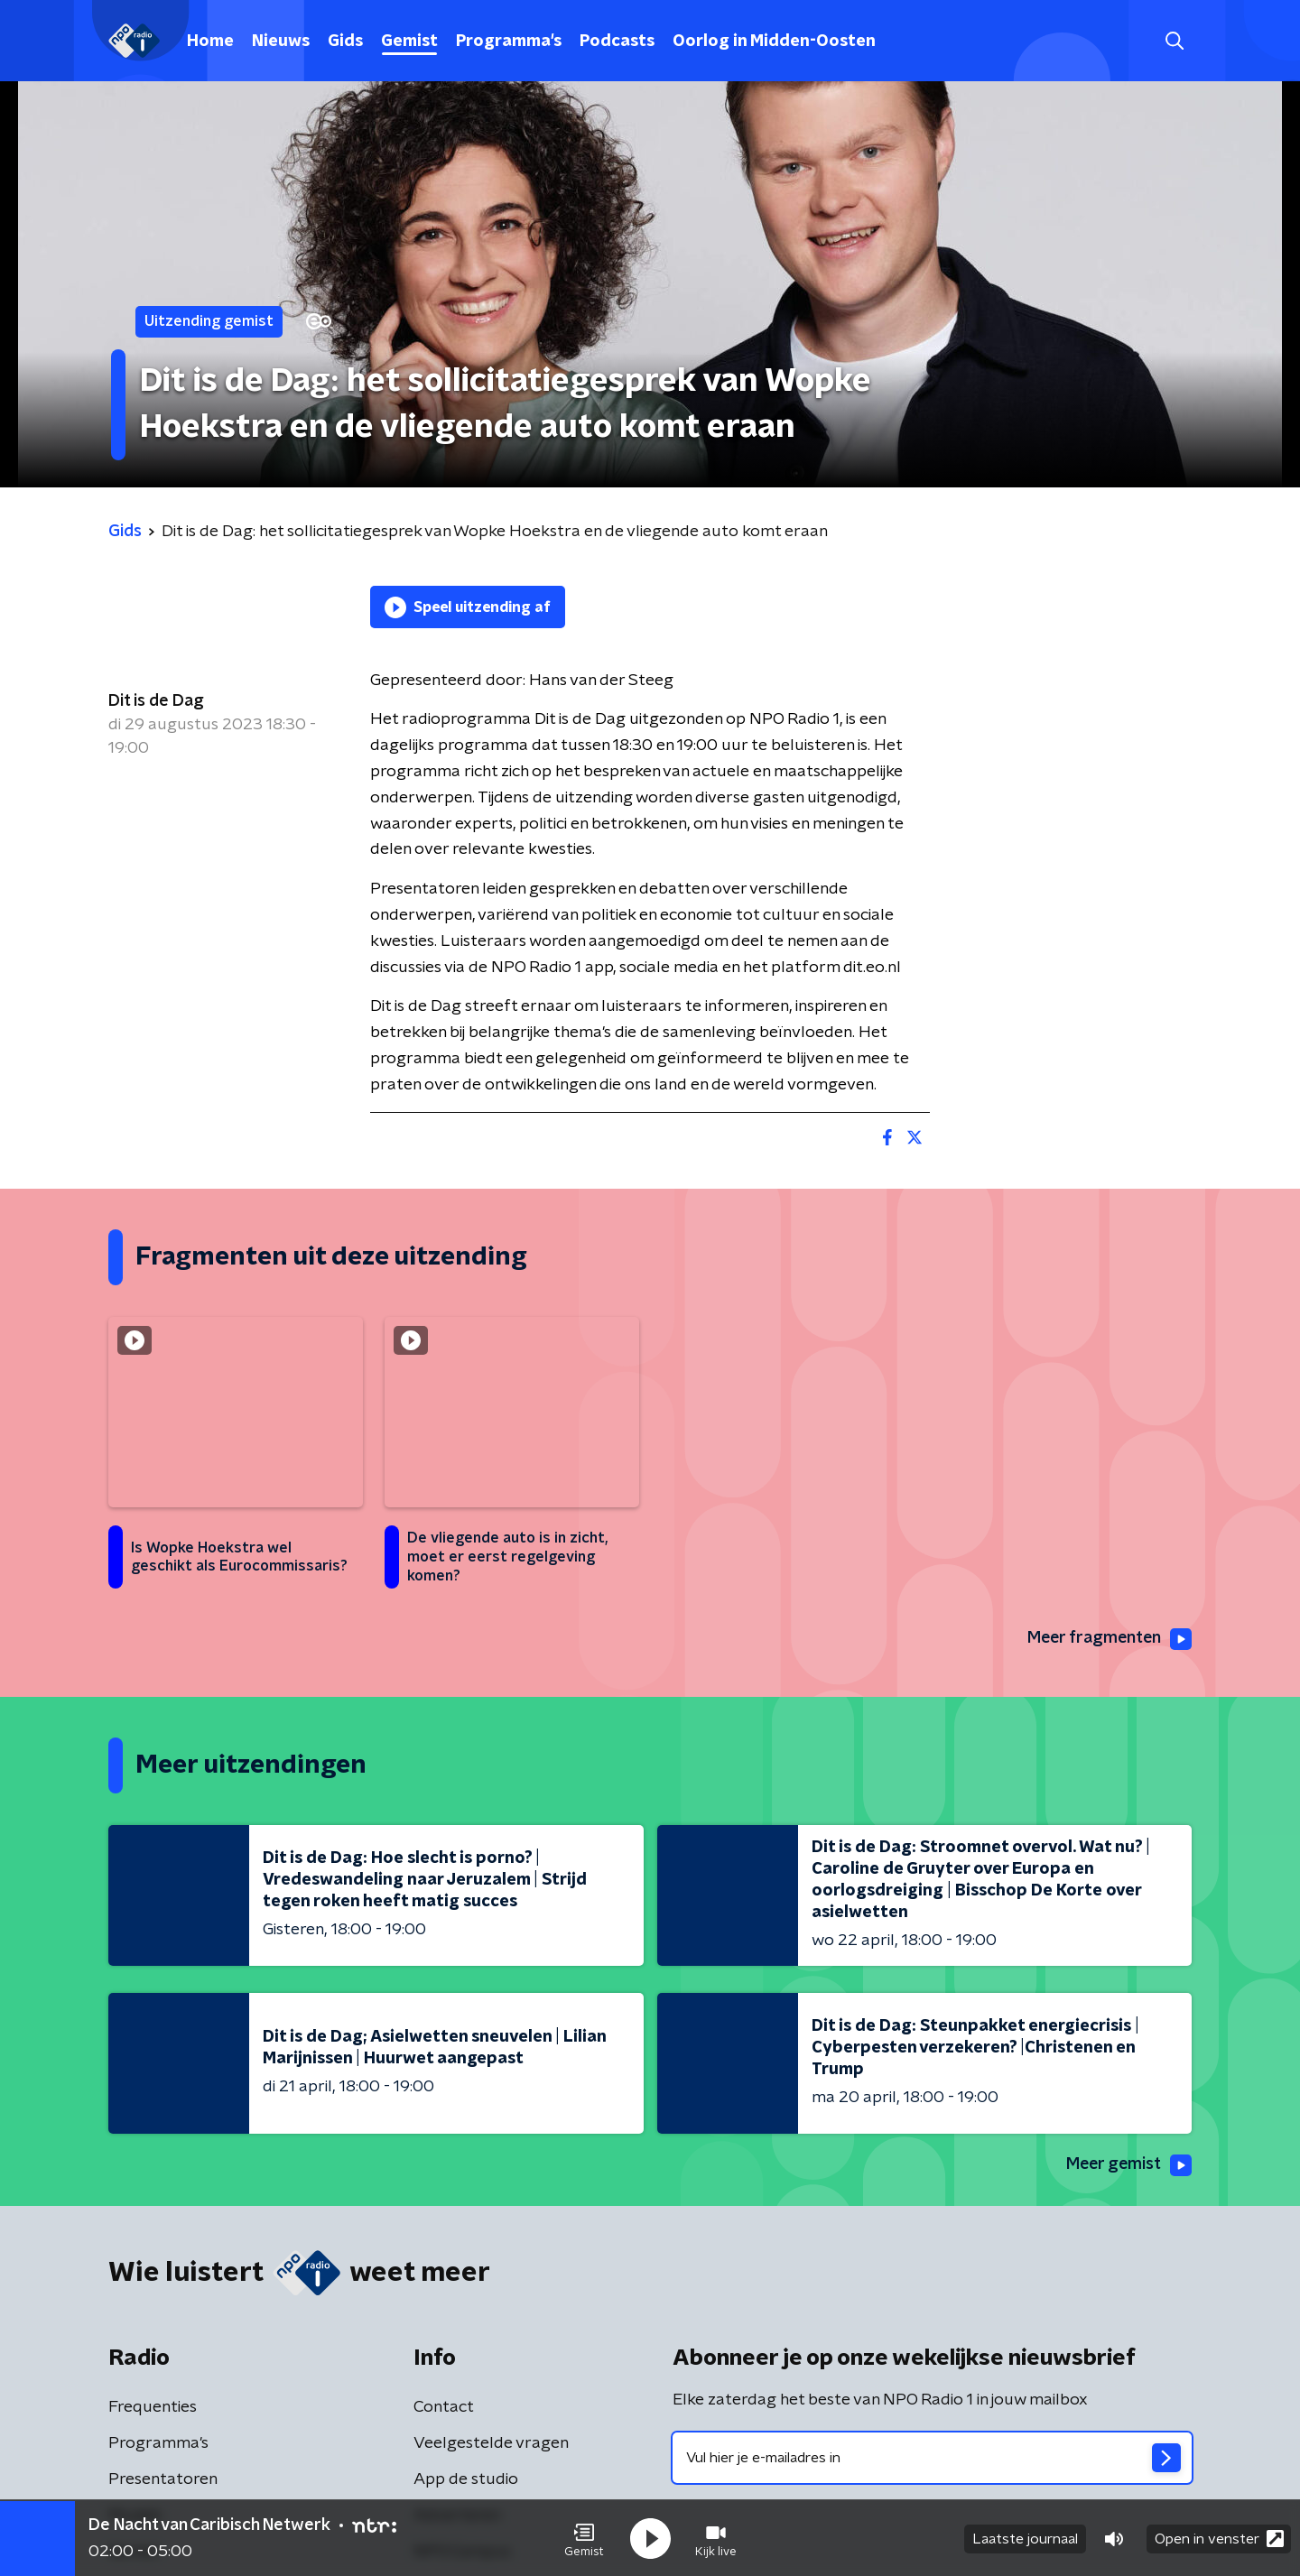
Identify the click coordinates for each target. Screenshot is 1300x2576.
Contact (443, 2407)
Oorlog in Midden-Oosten (774, 41)
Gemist (409, 41)
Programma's (509, 41)
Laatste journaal (1025, 2538)
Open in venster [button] (1219, 2537)
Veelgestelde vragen (491, 2443)
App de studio (465, 2479)
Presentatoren (163, 2479)
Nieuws (281, 41)
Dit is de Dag (156, 701)
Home (210, 41)
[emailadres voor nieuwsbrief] (932, 2457)
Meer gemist (1127, 2165)
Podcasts (617, 41)
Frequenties (152, 2407)
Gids (345, 41)
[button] (584, 2538)
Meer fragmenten (1108, 1639)
